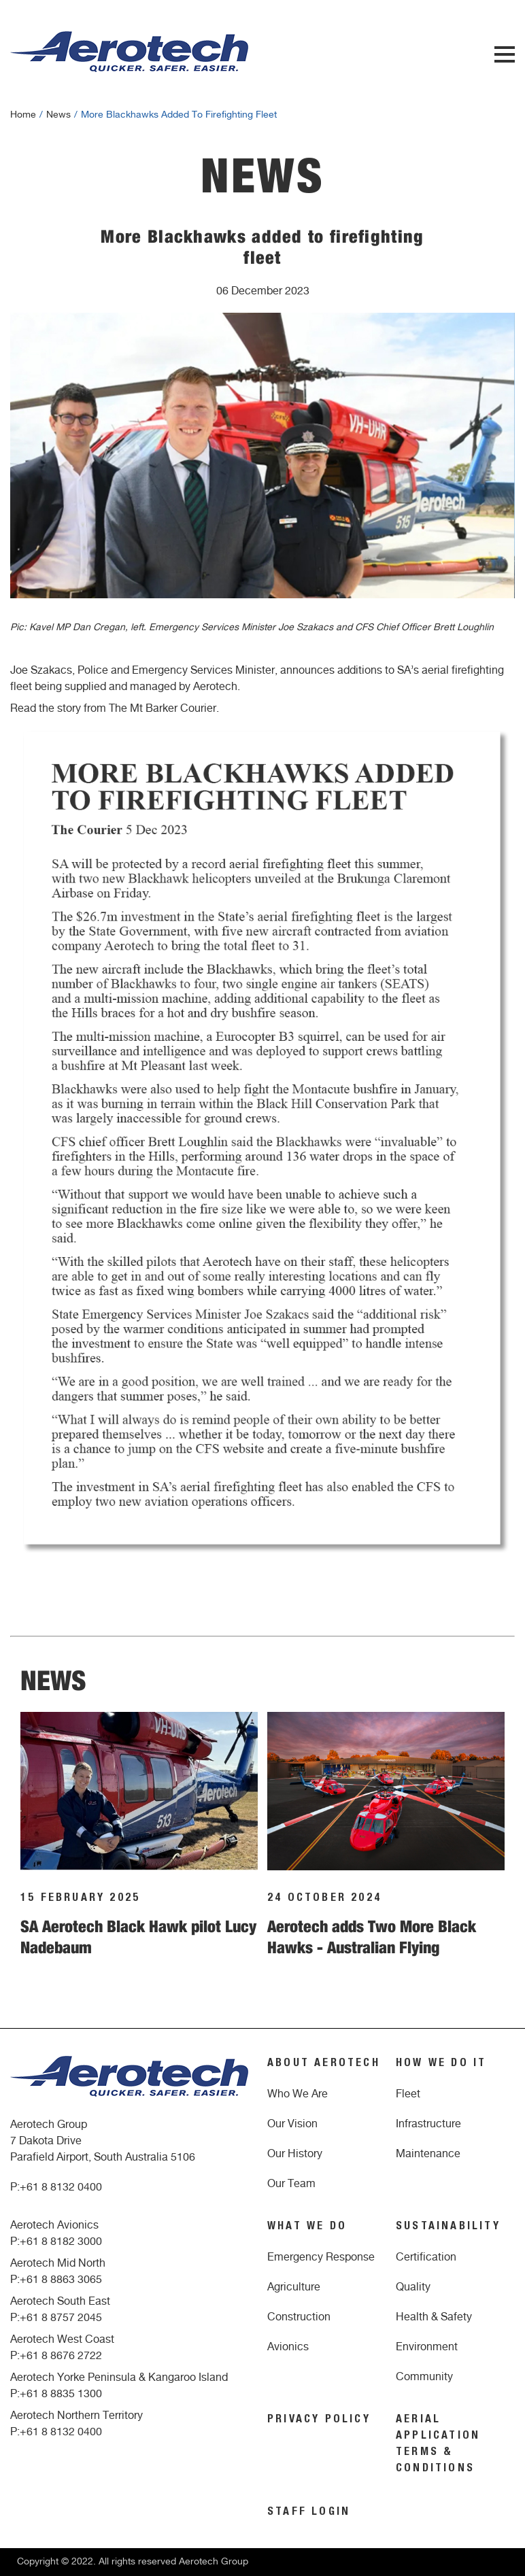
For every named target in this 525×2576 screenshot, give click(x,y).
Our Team (291, 2183)
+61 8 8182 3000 (61, 2241)
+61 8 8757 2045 (61, 2317)
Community (424, 2376)
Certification (426, 2257)
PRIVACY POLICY (319, 2420)
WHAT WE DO (307, 2227)
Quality (413, 2287)
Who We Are (297, 2094)
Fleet (408, 2094)
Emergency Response (321, 2257)
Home (23, 115)
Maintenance (428, 2153)
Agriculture (293, 2287)
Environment (427, 2346)
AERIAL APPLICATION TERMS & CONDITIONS (438, 2445)
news (58, 115)
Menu (504, 54)
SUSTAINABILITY (448, 2227)
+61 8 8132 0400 (61, 2187)
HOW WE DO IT (441, 2064)
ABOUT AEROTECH (323, 2064)
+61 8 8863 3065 (61, 2279)
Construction (299, 2317)
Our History (294, 2153)
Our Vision (292, 2123)
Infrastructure (428, 2123)
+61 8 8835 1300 (61, 2393)
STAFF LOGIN (308, 2512)
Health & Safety (434, 2317)
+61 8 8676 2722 (61, 2355)
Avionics (288, 2346)
